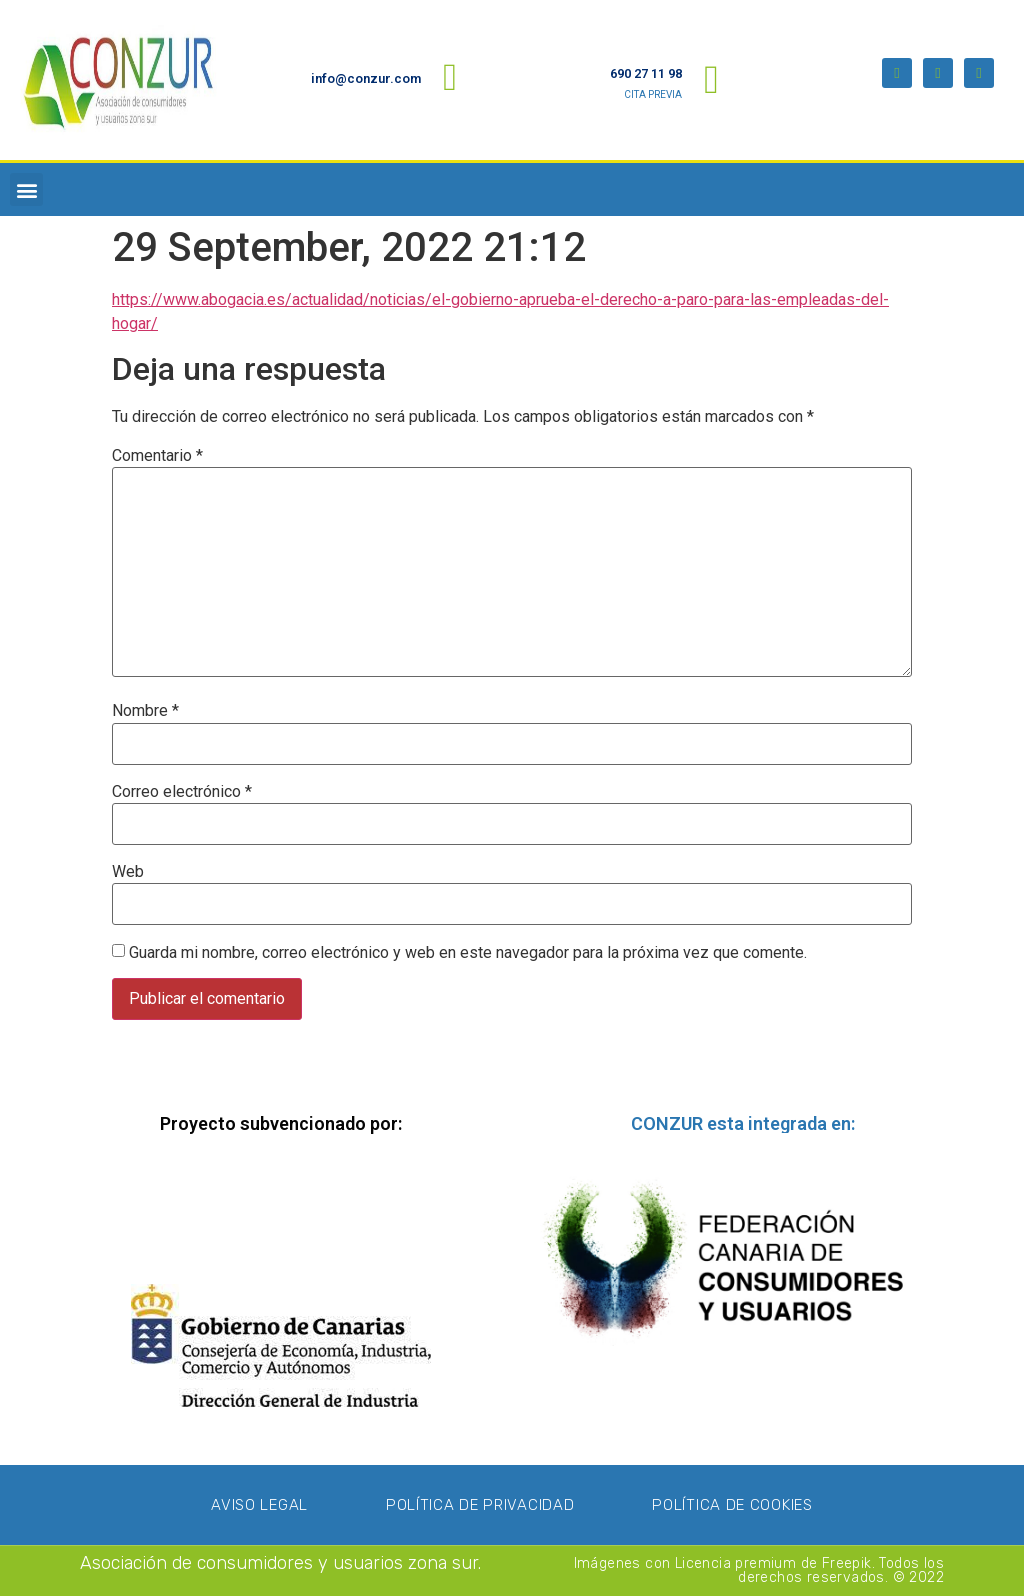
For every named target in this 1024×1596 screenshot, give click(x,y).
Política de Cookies (732, 1505)
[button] (26, 189)
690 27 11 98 (646, 73)
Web (128, 872)
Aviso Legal (259, 1505)
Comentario (157, 456)
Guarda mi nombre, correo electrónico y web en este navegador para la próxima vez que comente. (468, 953)
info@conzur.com (366, 78)
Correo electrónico (182, 792)
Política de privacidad (480, 1505)
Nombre (145, 711)
